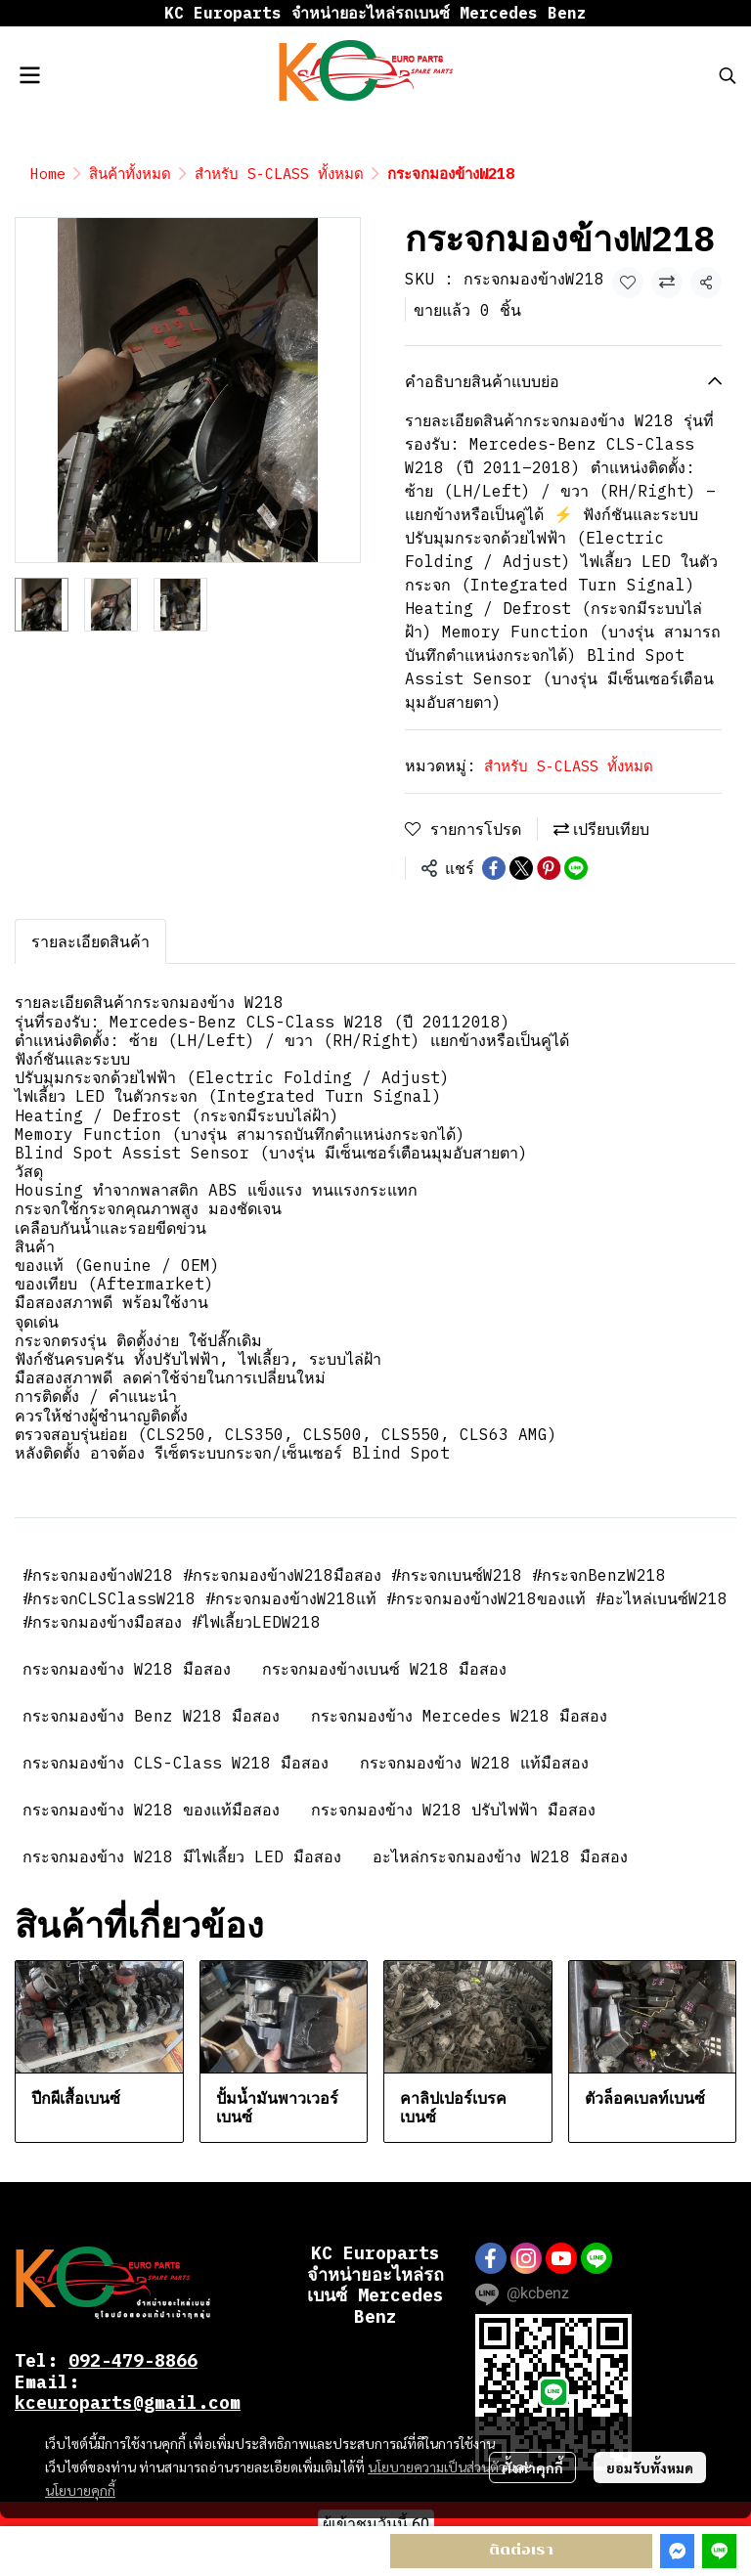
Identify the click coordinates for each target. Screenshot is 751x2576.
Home (48, 173)
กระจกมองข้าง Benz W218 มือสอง (151, 1715)
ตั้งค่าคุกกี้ (532, 2467)
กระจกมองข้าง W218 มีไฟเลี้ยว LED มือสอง (181, 1856)
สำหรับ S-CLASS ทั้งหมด (279, 173)
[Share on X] (521, 868)
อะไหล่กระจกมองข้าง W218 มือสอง (500, 1856)
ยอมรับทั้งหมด (649, 2467)
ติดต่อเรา (521, 2550)
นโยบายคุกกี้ (80, 2490)
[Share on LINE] (576, 868)
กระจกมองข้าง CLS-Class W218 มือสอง (175, 1762)
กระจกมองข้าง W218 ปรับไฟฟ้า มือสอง (453, 1809)
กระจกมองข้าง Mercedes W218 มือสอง (459, 1715)
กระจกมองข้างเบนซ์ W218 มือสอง (384, 1669)
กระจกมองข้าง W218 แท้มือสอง (474, 1762)
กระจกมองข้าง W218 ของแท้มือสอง (151, 1809)
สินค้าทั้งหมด (130, 173)
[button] (727, 75)
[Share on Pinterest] (548, 868)
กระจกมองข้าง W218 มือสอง (126, 1669)
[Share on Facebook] (494, 868)
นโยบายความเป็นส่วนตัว (437, 2466)
